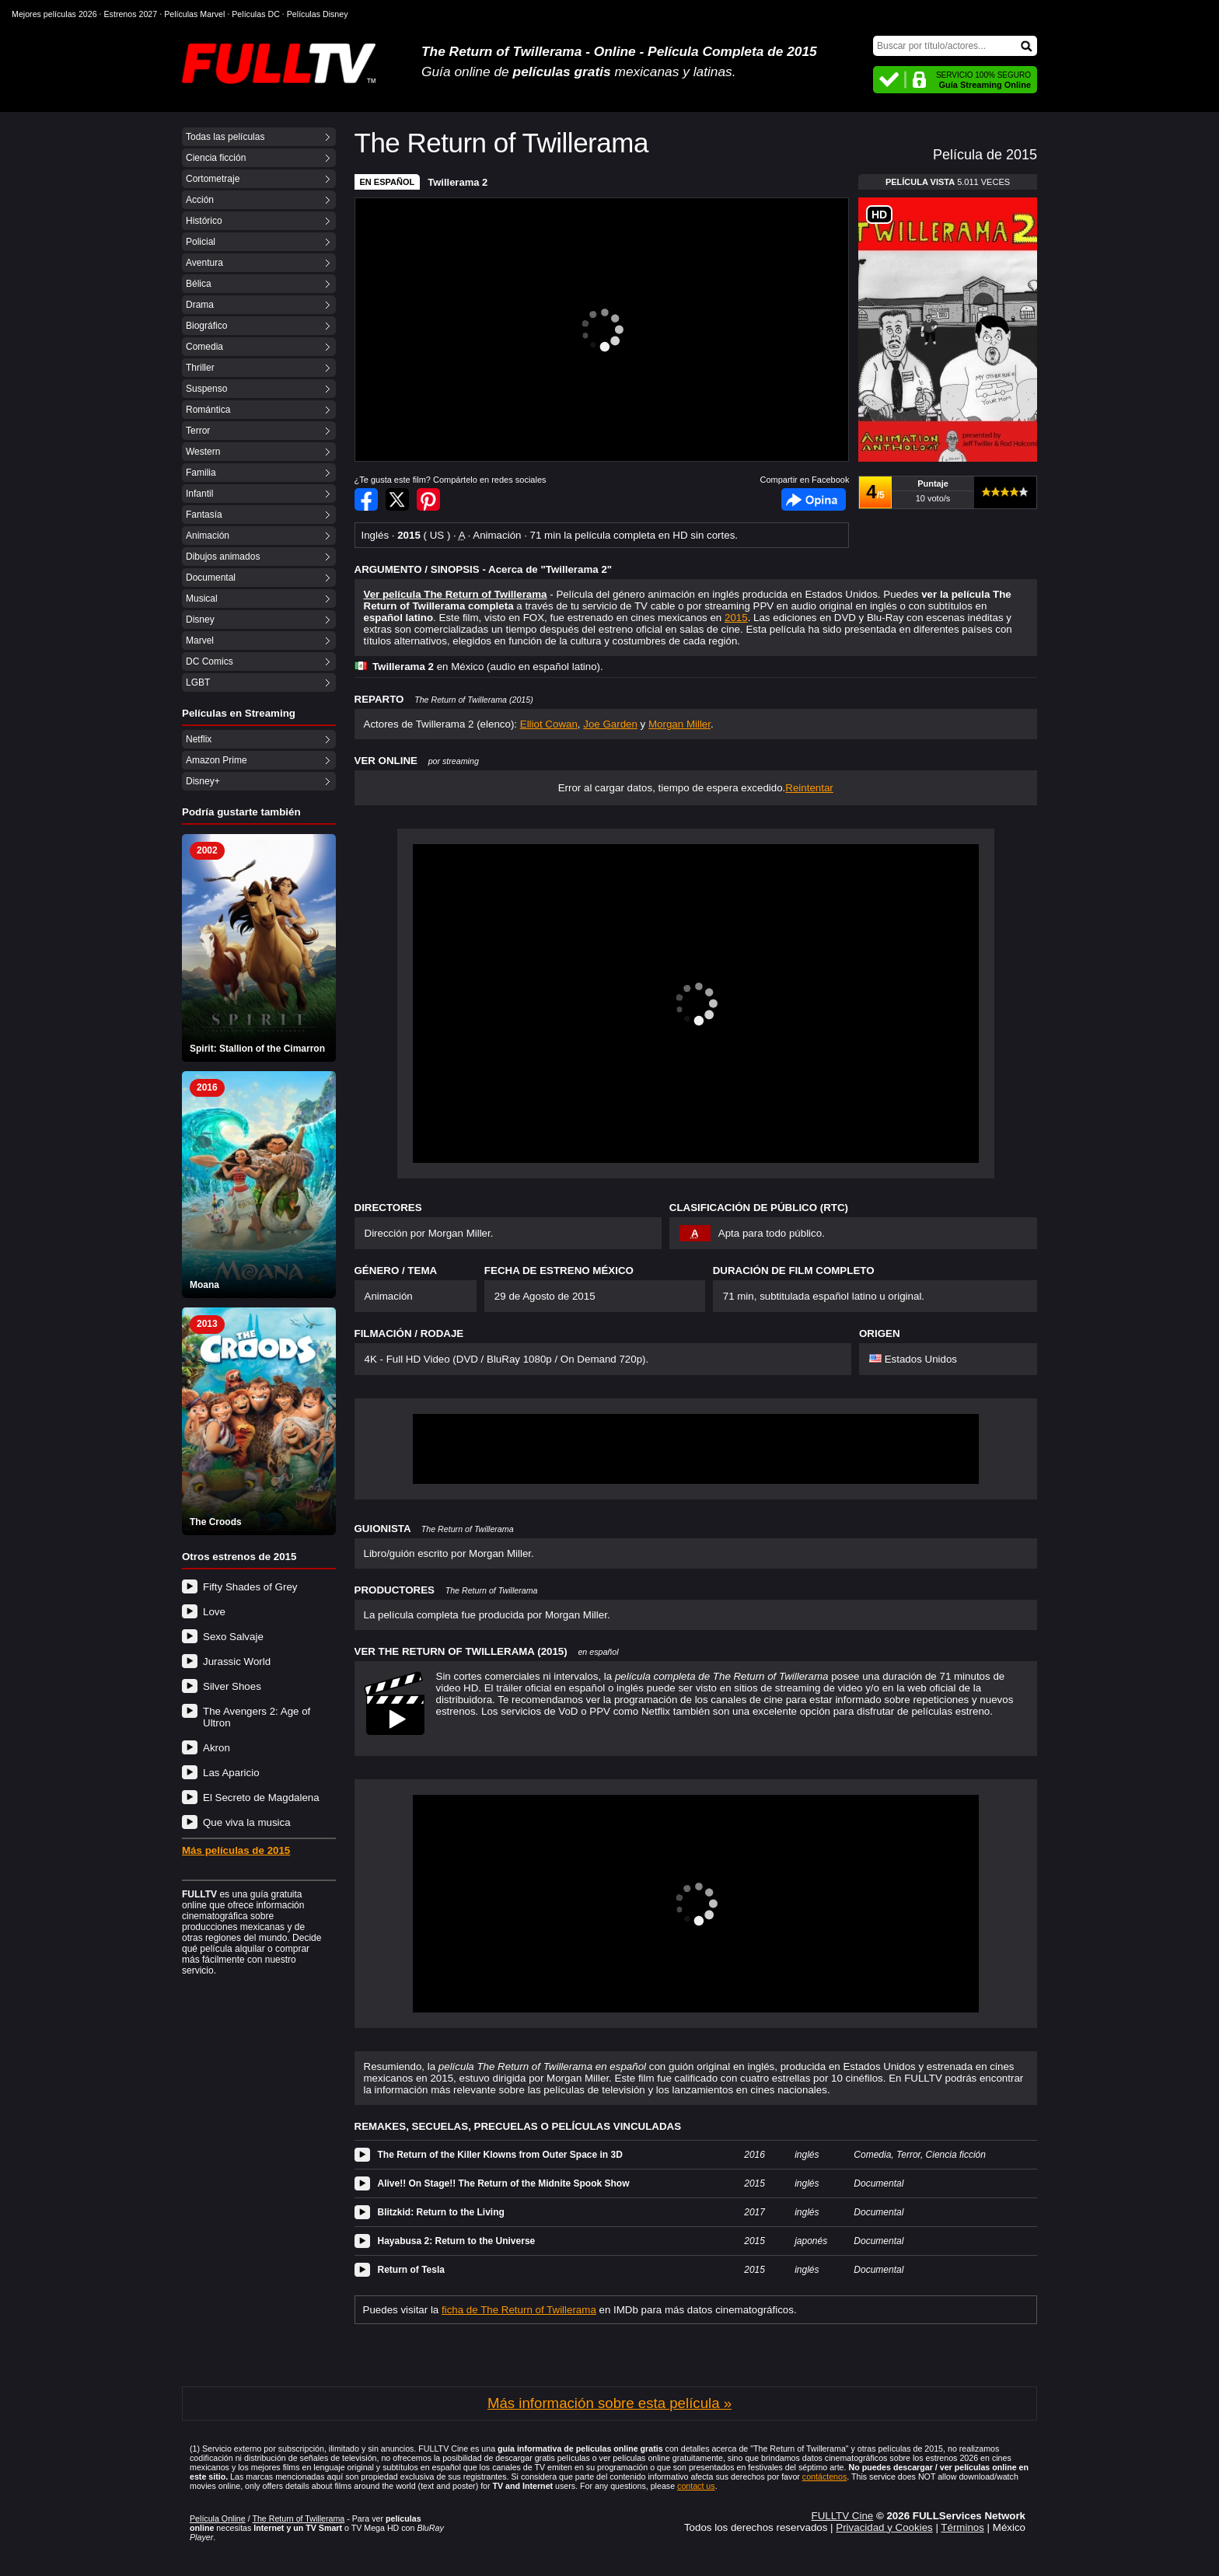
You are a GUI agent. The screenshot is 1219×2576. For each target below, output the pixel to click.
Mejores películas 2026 (54, 14)
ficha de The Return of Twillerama (519, 2310)
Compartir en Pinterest (428, 499)
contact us (696, 2485)
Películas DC (256, 14)
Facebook (813, 499)
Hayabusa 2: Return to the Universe (457, 2241)
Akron (216, 1748)
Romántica (208, 409)
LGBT (198, 682)
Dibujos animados (223, 556)
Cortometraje (212, 178)
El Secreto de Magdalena (261, 1797)
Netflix (198, 739)
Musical (202, 598)
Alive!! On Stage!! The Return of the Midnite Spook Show (504, 2183)
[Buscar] (955, 46)
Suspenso (206, 388)
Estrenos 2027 (131, 14)
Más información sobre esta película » (609, 2403)
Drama (200, 304)
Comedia (204, 346)
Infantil (199, 493)
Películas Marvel (194, 14)
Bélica (198, 283)
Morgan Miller (679, 724)
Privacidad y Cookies (884, 2527)
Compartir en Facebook (366, 499)
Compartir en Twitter (397, 499)
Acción (200, 199)
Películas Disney (317, 14)
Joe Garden (610, 724)
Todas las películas (225, 136)
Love (214, 1612)
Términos (962, 2527)
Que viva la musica (247, 1822)
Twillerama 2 (457, 182)
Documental (211, 577)
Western (203, 451)
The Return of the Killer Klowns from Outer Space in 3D (500, 2154)
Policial (200, 241)
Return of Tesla (411, 2269)
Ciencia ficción (216, 157)
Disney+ (203, 781)
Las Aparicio (231, 1772)
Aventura (204, 262)
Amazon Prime (216, 760)
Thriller (200, 367)
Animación (207, 535)
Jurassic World (237, 1661)
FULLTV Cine (842, 2516)
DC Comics (209, 661)
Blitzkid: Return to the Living (441, 2212)
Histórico (204, 220)
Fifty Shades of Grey (250, 1587)
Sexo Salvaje (233, 1636)
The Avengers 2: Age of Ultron (256, 1717)
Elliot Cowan (549, 724)
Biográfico (206, 325)
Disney (200, 619)
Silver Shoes (232, 1686)
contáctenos (824, 2476)
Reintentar (809, 788)
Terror (198, 430)
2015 (736, 617)
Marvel (200, 640)
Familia (201, 472)
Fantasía (204, 514)
